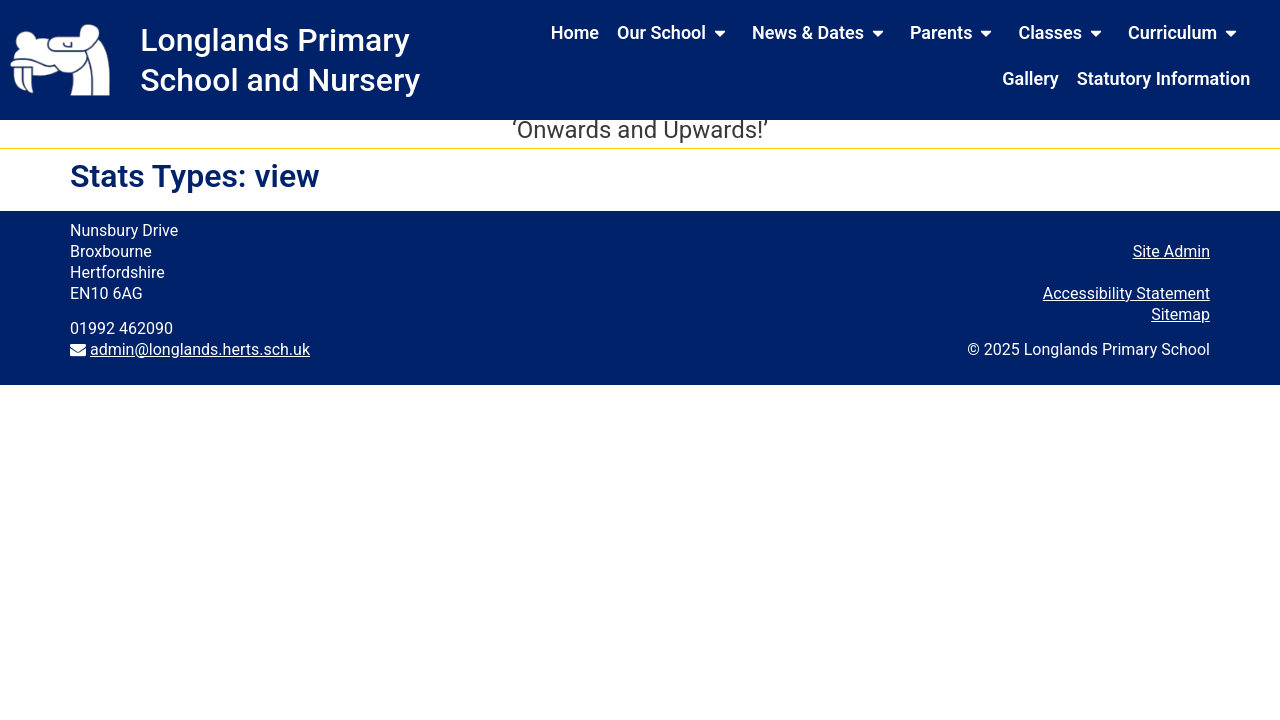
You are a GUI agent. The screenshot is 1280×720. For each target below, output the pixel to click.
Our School (675, 33)
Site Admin (1171, 259)
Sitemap (1180, 322)
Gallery (1030, 78)
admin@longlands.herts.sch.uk (200, 357)
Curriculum (1186, 33)
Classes (1064, 33)
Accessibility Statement (1126, 301)
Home (575, 32)
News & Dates (822, 33)
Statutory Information (1163, 78)
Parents (955, 33)
